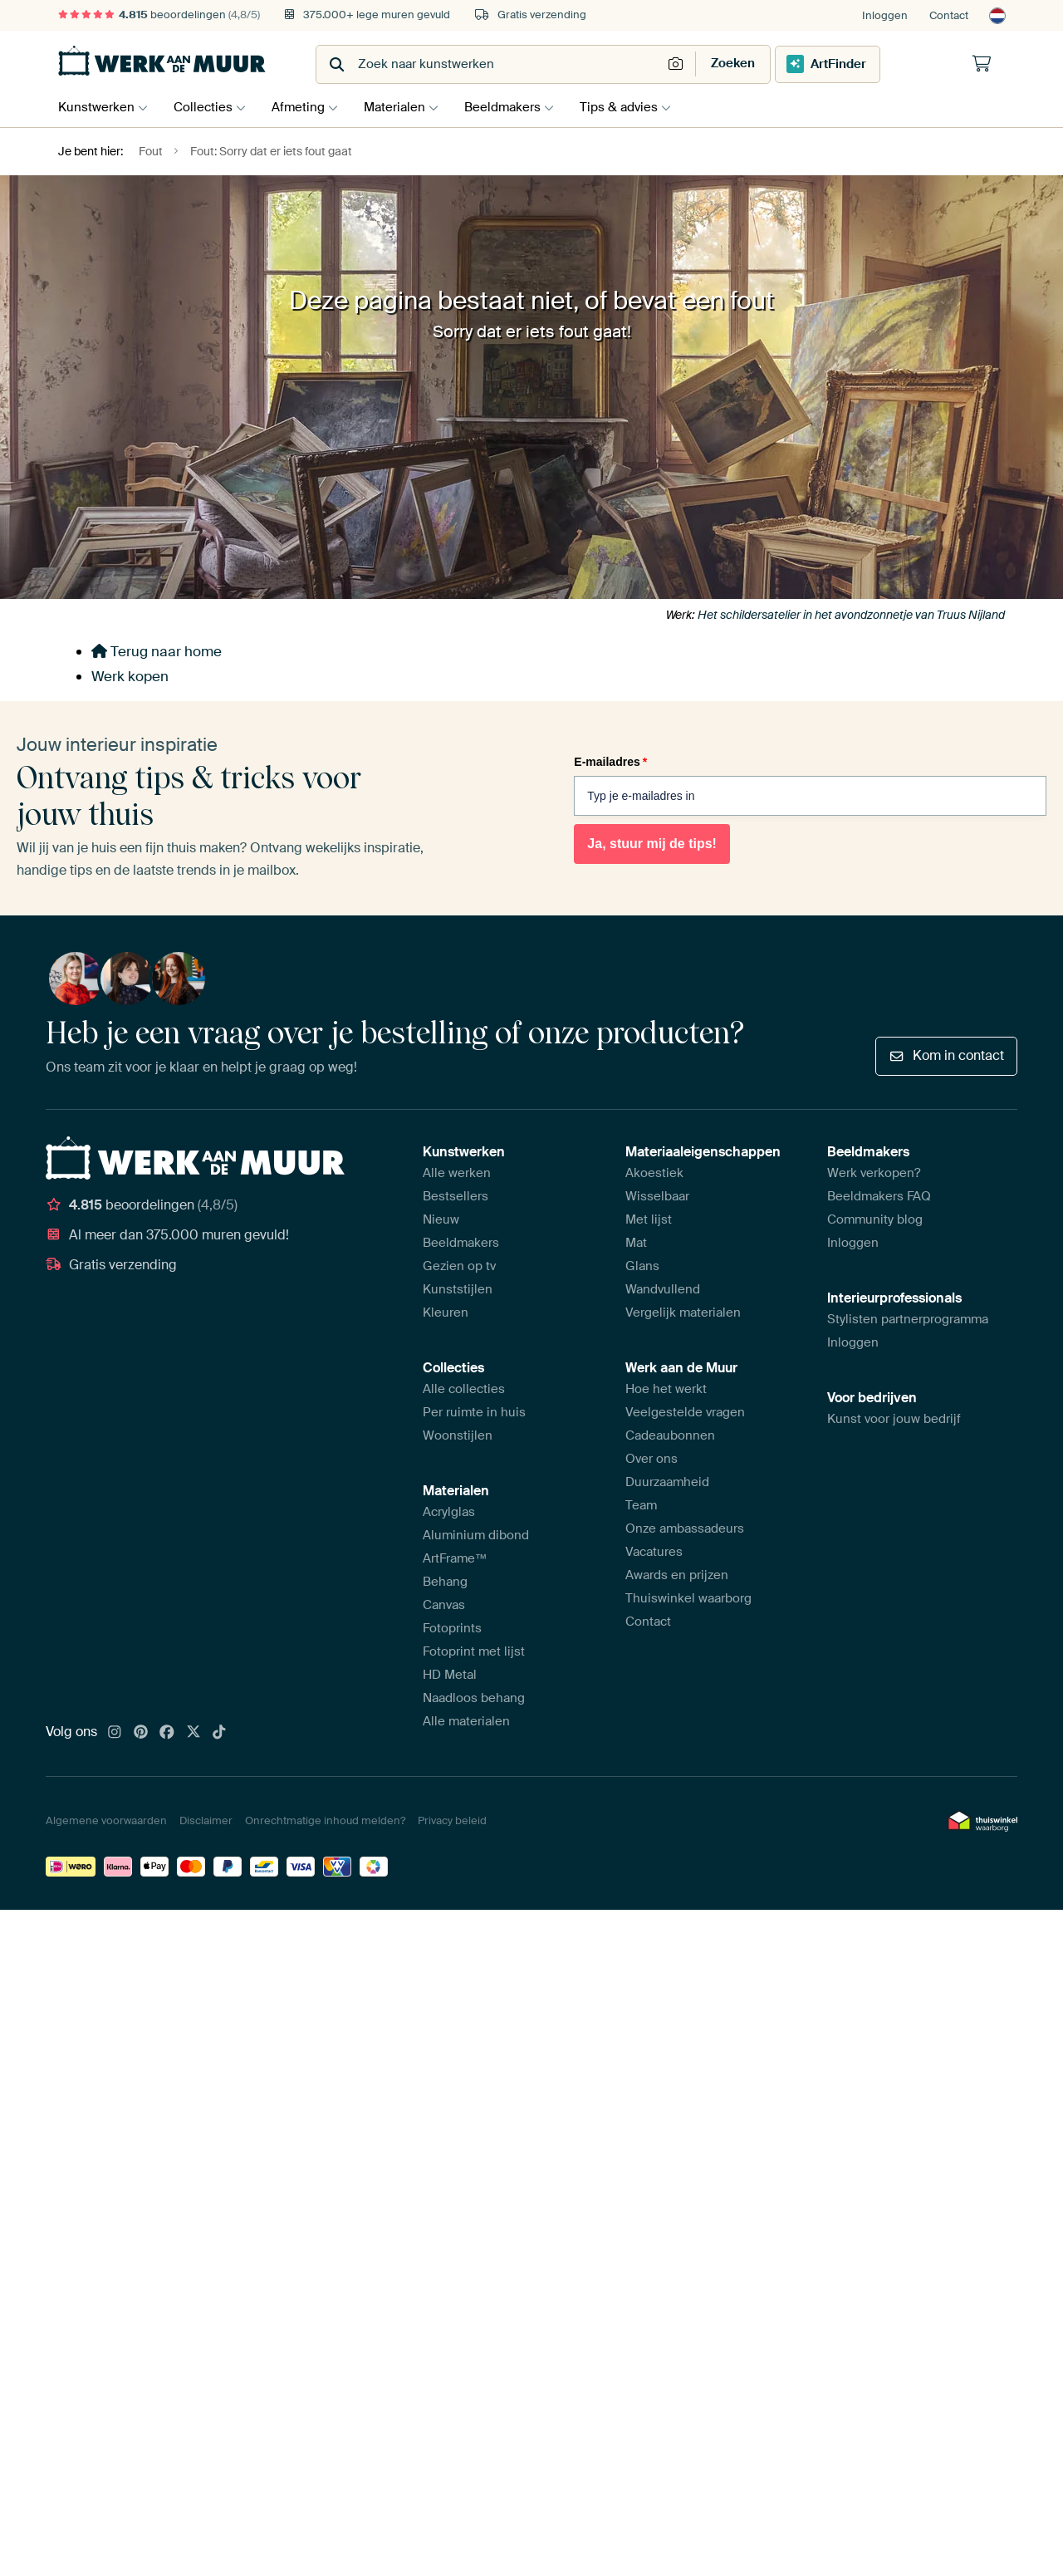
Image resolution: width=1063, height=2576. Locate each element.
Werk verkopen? (873, 1173)
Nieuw (441, 1219)
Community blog (875, 1219)
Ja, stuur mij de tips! (652, 844)
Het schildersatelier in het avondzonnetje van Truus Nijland (851, 614)
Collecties (207, 107)
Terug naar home (156, 651)
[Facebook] (167, 1733)
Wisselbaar (657, 1196)
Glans (642, 1266)
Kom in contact (946, 1055)
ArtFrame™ (455, 1558)
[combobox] (490, 64)
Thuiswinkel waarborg (688, 1598)
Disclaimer (206, 1820)
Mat (636, 1242)
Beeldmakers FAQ (879, 1196)
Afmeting (306, 107)
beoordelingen (159, 14)
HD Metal (450, 1674)
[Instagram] (114, 1733)
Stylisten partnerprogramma (907, 1319)
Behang (445, 1581)
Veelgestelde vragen (685, 1412)
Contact (948, 15)
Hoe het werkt (666, 1389)
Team (641, 1505)
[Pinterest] (141, 1733)
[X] (193, 1733)
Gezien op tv (459, 1266)
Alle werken (457, 1173)
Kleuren (445, 1312)
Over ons (651, 1458)
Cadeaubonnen (670, 1435)
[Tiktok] (219, 1733)
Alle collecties (464, 1389)
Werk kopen (130, 676)
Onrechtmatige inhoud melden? (325, 1820)
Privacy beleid (452, 1820)
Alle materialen (466, 1721)
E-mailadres (610, 761)
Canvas (444, 1605)
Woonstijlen (457, 1435)
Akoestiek (654, 1173)
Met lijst (648, 1219)
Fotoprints (452, 1628)
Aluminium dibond (476, 1535)
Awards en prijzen (676, 1575)
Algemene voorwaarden (106, 1820)
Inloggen (885, 15)
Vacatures (654, 1551)
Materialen (407, 107)
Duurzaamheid (667, 1482)
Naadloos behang (474, 1698)
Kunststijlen (457, 1289)
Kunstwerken (96, 107)
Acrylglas (449, 1512)
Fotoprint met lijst (474, 1651)
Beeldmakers (519, 107)
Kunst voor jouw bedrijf (894, 1419)
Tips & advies (639, 107)
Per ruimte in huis (474, 1412)
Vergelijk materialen (683, 1312)
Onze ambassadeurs (684, 1528)
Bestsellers (455, 1196)
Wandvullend (662, 1289)
